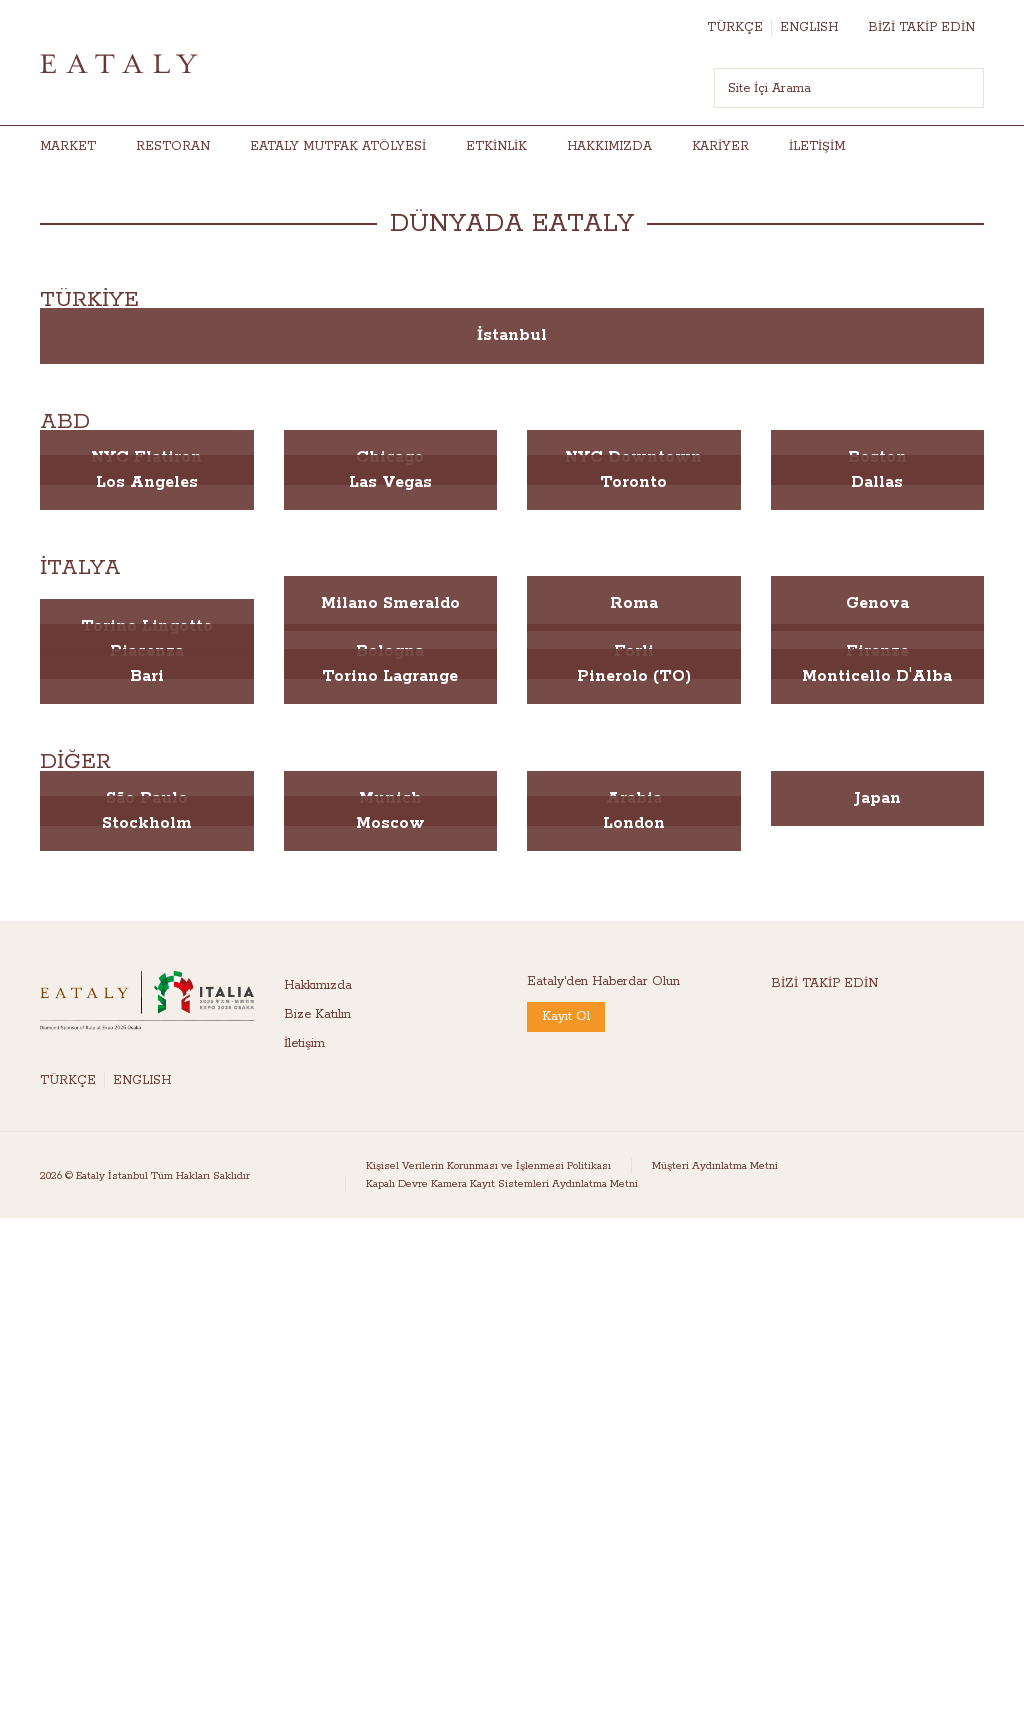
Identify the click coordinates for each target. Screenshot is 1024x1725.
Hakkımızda (318, 985)
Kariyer (720, 146)
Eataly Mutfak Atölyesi (338, 146)
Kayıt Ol (566, 1016)
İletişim (817, 146)
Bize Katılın (317, 1014)
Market (68, 146)
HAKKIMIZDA (609, 146)
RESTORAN (173, 146)
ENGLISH (809, 27)
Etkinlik (496, 146)
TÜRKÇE (735, 27)
